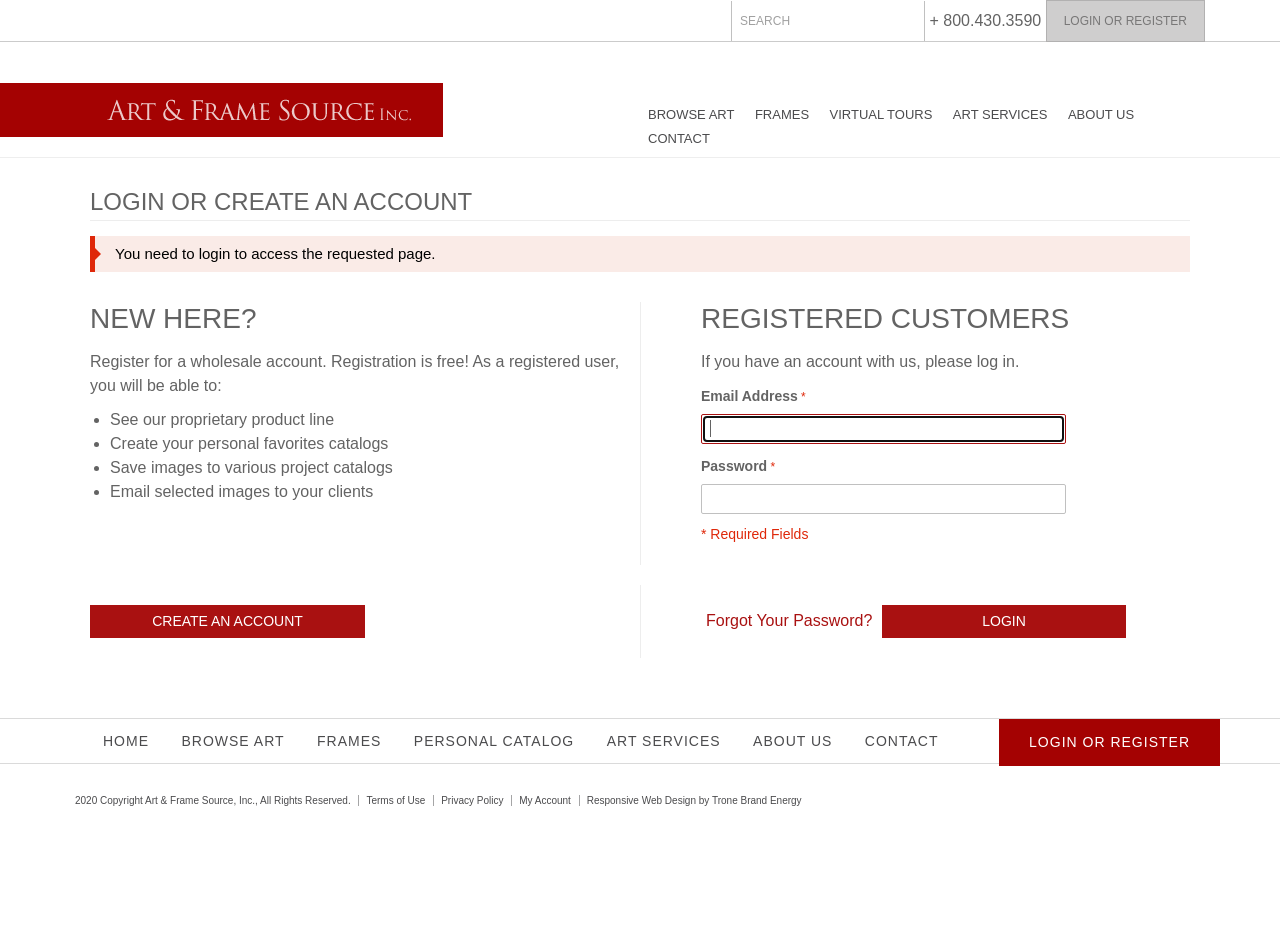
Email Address (749, 396)
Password (734, 466)
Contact (679, 138)
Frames (782, 114)
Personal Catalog (494, 741)
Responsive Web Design (641, 800)
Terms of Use (395, 800)
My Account (545, 800)
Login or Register (1125, 21)
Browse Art (691, 114)
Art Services (1000, 114)
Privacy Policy (472, 800)
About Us (1101, 114)
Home (126, 741)
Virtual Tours (881, 114)
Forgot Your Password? (789, 620)
